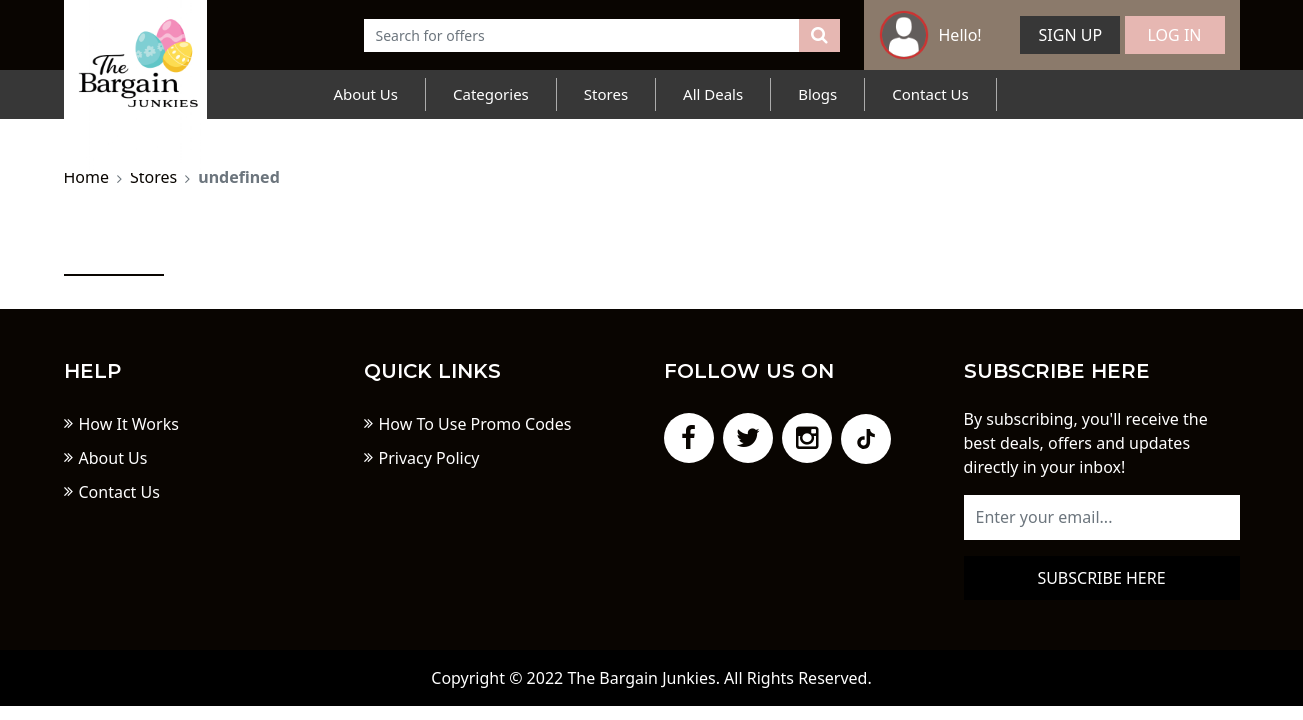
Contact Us (930, 94)
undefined (239, 177)
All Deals (713, 94)
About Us (365, 94)
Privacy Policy (429, 458)
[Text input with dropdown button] (582, 35)
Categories (491, 94)
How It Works (129, 424)
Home (87, 177)
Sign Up (1071, 35)
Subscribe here (1101, 578)
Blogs (817, 94)
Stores (606, 94)
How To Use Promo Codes (475, 424)
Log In (1175, 35)
